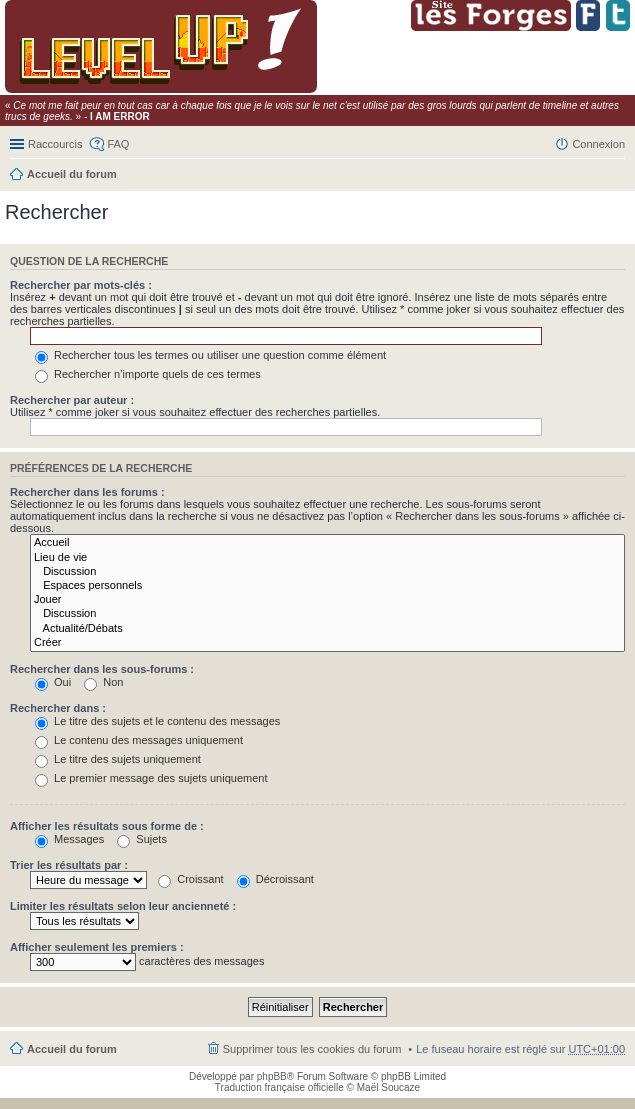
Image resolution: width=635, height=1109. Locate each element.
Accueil (327, 543)
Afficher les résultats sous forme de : (107, 826)
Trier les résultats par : (69, 865)
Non (103, 682)
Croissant (191, 879)
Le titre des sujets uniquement (118, 759)
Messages (69, 839)
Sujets (142, 839)
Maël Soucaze (388, 1087)
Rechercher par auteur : (72, 400)
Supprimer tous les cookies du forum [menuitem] (312, 1049)
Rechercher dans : (58, 708)
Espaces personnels (327, 586)
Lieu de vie (327, 558)
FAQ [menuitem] (118, 144)
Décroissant (275, 879)
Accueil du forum (72, 174)
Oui (53, 682)
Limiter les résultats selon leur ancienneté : (123, 906)
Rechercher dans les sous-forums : (102, 669)
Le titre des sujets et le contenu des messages (157, 721)
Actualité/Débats (327, 629)
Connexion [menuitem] (598, 144)
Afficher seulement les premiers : (97, 947)
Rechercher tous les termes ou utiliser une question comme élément (210, 355)
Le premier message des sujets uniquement (151, 778)
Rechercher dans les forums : (87, 492)
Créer (327, 643)
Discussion (327, 572)
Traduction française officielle (279, 1087)
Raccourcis (55, 144)
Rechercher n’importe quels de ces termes (148, 374)
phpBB (272, 1076)
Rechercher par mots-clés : (81, 285)
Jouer (327, 600)
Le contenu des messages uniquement (139, 740)
